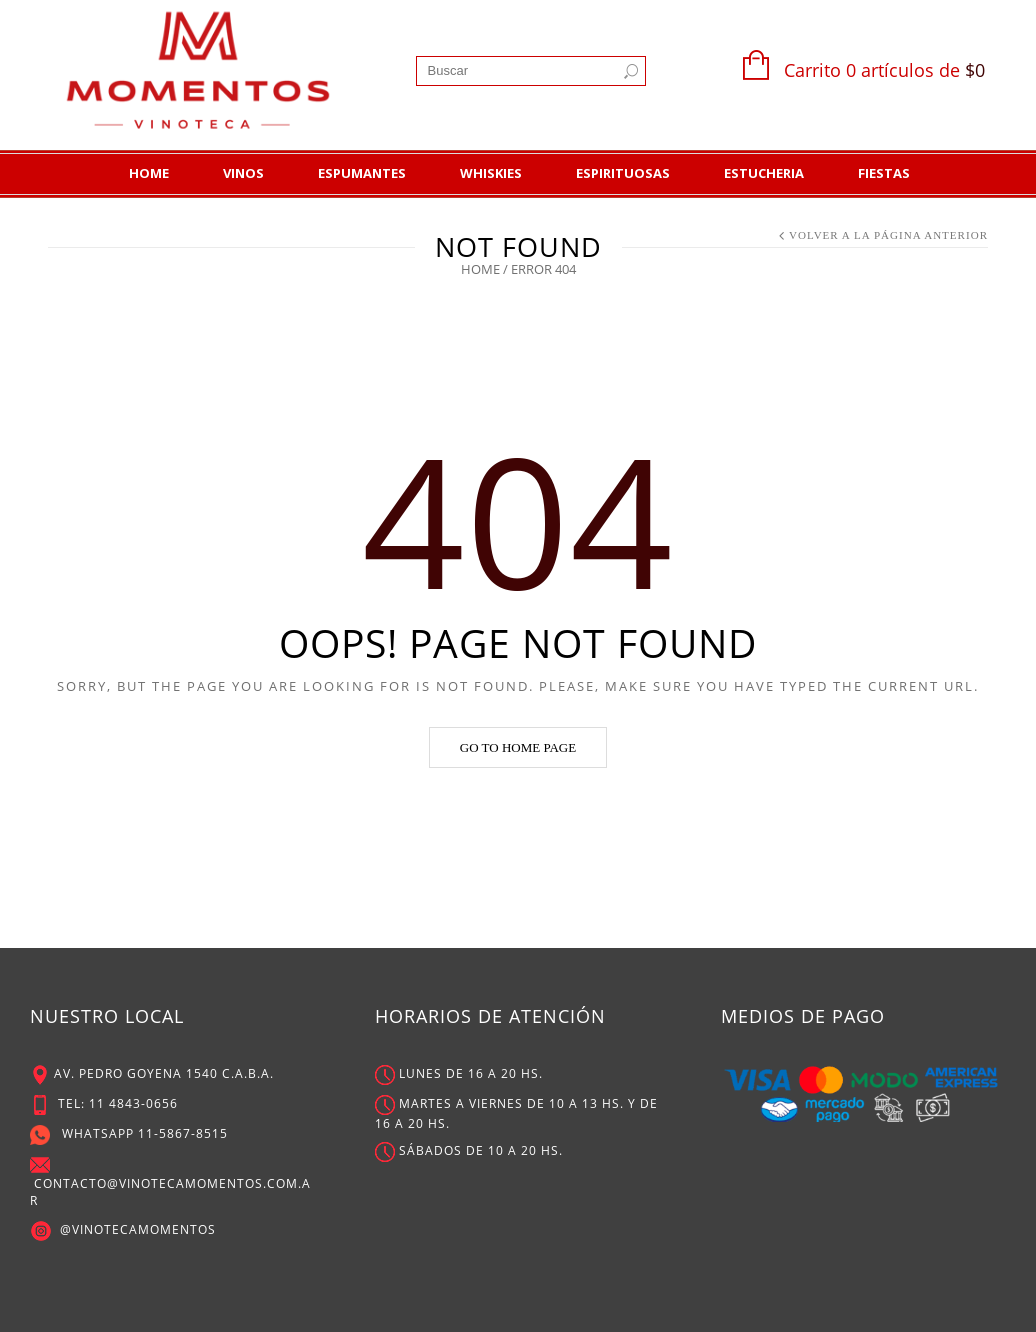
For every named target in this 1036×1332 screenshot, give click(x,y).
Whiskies (491, 173)
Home (149, 173)
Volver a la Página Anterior (888, 235)
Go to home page (518, 747)
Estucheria (764, 173)
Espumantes (362, 173)
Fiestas (884, 173)
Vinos (243, 173)
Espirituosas (623, 173)
